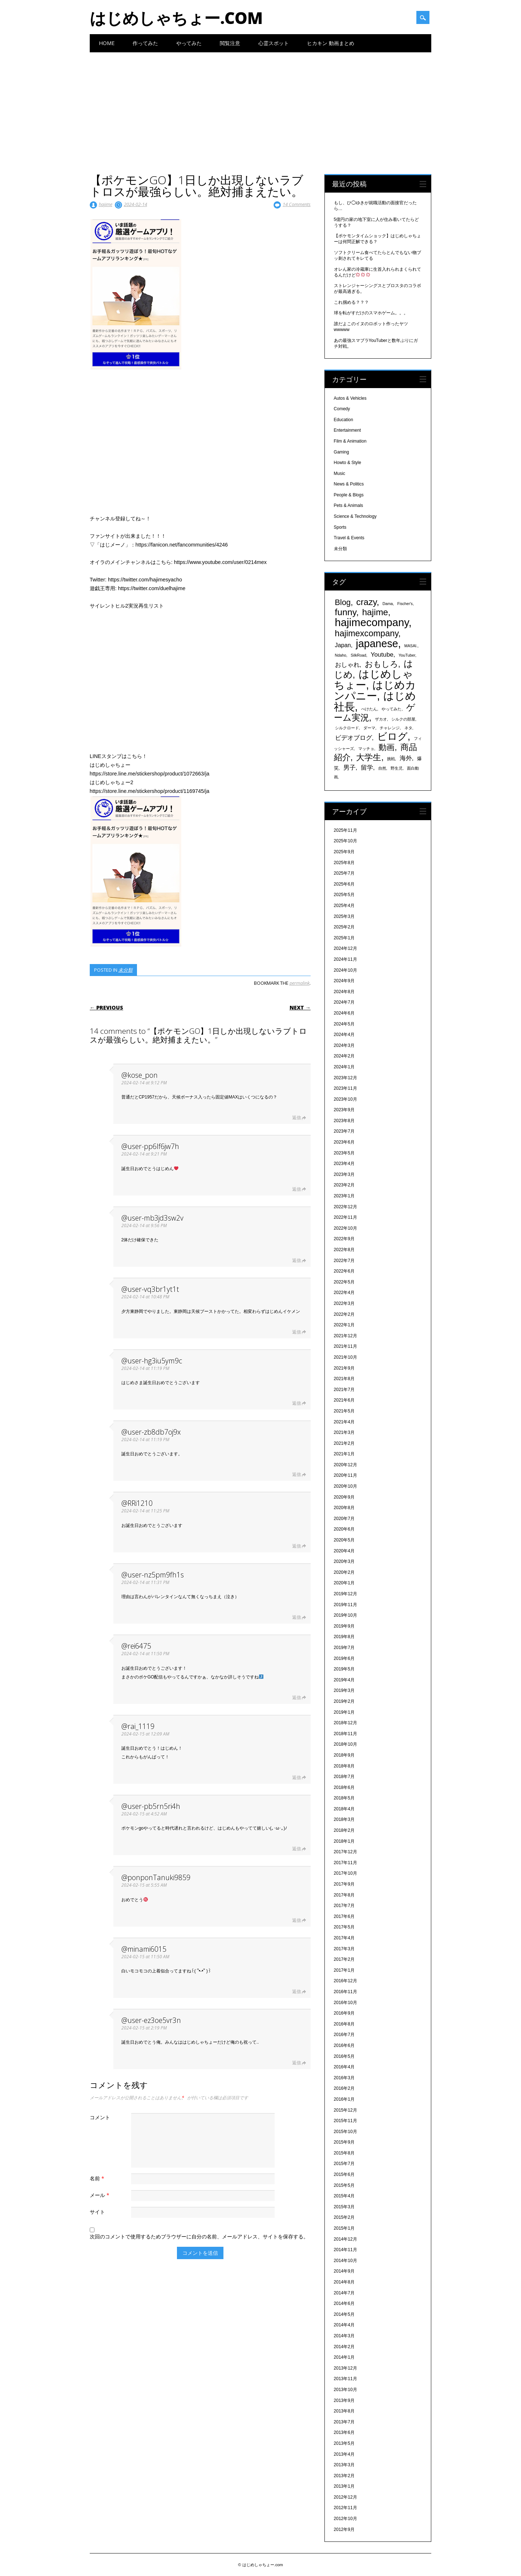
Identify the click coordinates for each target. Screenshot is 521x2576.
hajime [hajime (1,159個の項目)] (375, 612)
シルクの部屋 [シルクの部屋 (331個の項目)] (403, 719)
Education (343, 419)
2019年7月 (344, 1647)
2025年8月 (344, 862)
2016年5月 (344, 2056)
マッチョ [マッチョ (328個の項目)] (366, 748)
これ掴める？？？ (351, 302)
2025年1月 (344, 937)
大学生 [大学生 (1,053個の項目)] (368, 757)
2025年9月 (344, 851)
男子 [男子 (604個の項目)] (349, 767)
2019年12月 (345, 1593)
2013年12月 (345, 2368)
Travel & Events (349, 537)
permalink (300, 983)
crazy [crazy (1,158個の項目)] (366, 602)
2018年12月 (345, 1722)
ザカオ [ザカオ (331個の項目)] (381, 719)
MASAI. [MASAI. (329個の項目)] (410, 646)
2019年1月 (344, 1712)
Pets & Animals (348, 505)
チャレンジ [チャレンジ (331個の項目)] (390, 728)
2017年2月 (344, 1959)
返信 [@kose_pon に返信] (296, 1117)
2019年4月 (344, 1679)
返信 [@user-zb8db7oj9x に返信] (296, 1474)
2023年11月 (345, 1088)
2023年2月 (344, 1185)
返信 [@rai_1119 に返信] (296, 1777)
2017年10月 (345, 1873)
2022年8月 (344, 1249)
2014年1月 (344, 2357)
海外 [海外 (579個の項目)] (406, 758)
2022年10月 (345, 1228)
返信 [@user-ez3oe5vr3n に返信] (296, 2063)
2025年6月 (344, 884)
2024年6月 (344, 1013)
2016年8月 (344, 2024)
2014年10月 (345, 2260)
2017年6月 (344, 1916)
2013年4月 (344, 2454)
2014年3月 (344, 2335)
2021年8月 (344, 1378)
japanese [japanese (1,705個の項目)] (377, 643)
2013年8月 (344, 2411)
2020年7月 (344, 1518)
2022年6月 (344, 1271)
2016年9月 (344, 2013)
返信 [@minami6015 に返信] (296, 1991)
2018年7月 (344, 1776)
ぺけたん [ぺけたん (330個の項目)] (369, 709)
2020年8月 (344, 1507)
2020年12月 (345, 1464)
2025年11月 (345, 830)
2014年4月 (344, 2324)
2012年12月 (345, 2497)
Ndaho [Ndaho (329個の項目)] (340, 655)
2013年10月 (345, 2389)
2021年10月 (345, 1357)
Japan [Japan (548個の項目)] (343, 645)
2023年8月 (344, 1120)
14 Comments (297, 204)
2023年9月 (344, 1109)
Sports (340, 527)
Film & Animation (350, 441)
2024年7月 (344, 1002)
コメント (100, 2117)
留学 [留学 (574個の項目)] (367, 767)
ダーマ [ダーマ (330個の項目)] (369, 728)
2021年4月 (344, 1421)
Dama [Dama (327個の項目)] (388, 603)
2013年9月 (344, 2400)
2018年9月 (344, 1755)
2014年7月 (344, 2292)
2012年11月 (345, 2507)
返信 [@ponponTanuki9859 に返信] (296, 1920)
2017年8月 (344, 1895)
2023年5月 (344, 1153)
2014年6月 (344, 2303)
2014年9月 (344, 2271)
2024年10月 (345, 970)
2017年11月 (345, 1862)
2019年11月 (345, 1604)
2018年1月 (344, 1841)
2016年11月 (345, 1991)
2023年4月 (344, 1163)
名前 (98, 2178)
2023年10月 (345, 1099)
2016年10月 (345, 2002)
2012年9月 (344, 2529)
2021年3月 (344, 1432)
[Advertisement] (261, 107)
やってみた (189, 43)
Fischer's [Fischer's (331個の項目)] (405, 603)
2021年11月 (345, 1346)
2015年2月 (344, 2217)
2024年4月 (344, 1034)
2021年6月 (344, 1400)
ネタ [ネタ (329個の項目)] (408, 728)
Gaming (341, 452)
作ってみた (145, 43)
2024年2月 (344, 1056)
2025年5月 (344, 894)
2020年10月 (345, 1486)
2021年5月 (344, 1411)
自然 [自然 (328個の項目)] (382, 768)
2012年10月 (345, 2518)
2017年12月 (345, 1851)
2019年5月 (344, 1669)
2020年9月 (344, 1497)
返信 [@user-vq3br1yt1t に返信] (296, 1332)
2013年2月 (344, 2475)
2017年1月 (344, 1970)
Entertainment (347, 430)
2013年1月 (344, 2486)
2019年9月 (344, 1626)
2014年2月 (344, 2346)
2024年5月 (344, 1024)
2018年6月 (344, 1787)
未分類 (125, 970)
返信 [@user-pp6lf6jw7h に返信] (296, 1189)
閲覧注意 (230, 43)
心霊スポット (273, 43)
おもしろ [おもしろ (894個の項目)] (381, 664)
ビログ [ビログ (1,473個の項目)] (392, 736)
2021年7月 (344, 1389)
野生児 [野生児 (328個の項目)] (397, 768)
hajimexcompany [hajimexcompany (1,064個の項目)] (367, 633)
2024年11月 (345, 959)
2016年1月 (344, 2099)
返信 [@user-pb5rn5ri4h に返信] (296, 1849)
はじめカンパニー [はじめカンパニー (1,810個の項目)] (375, 690)
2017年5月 (344, 1927)
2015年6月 (344, 2174)
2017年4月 (344, 1937)
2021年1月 (344, 1453)
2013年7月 (344, 2421)
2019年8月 (344, 1636)
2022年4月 (344, 1292)
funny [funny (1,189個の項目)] (345, 612)
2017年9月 (344, 1884)
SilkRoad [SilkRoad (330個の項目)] (358, 655)
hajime (105, 204)
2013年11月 (345, 2378)
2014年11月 (345, 2249)
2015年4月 (344, 2195)
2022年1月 (344, 1324)
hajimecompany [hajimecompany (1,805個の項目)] (372, 622)
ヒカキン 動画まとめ (330, 43)
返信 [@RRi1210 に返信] (296, 1546)
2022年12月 (345, 1206)
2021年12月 (345, 1335)
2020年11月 (345, 1475)
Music (339, 473)
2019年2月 (344, 1701)
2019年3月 (344, 1690)
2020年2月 (344, 1572)
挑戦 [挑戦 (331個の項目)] (391, 759)
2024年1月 (344, 1066)
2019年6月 (344, 1658)
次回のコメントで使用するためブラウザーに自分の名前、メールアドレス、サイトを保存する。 (199, 2236)
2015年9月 (344, 2142)
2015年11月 (345, 2120)
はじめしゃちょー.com (176, 18)
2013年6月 (344, 2432)
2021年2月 (344, 1443)
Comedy (342, 408)
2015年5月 (344, 2185)
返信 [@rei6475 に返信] (296, 1697)
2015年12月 (345, 2110)
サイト (97, 2211)
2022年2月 (344, 1314)
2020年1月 (344, 1582)
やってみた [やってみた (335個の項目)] (391, 709)
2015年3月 (344, 2206)
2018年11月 (345, 1733)
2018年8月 (344, 1766)
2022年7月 (344, 1260)
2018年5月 (344, 1798)
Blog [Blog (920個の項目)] (343, 602)
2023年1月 (344, 1195)
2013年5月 (344, 2443)
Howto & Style (347, 462)
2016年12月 (345, 1980)
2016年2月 (344, 2088)
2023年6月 (344, 1142)
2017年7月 (344, 1905)
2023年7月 (344, 1131)
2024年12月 (345, 948)
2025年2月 (344, 927)
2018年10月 (345, 1744)
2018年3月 (344, 1819)
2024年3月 (344, 1045)
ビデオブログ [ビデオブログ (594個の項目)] (353, 737)
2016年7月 (344, 2034)
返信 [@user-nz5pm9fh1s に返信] (296, 1617)
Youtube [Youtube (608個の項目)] (382, 654)
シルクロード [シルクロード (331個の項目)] (347, 728)
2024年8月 (344, 991)
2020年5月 (344, 1540)
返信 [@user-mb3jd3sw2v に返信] (296, 1260)
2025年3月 (344, 916)
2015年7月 (344, 2163)
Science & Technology (355, 516)
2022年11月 (345, 1217)
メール (100, 2195)
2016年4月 (344, 2066)
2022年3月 (344, 1303)
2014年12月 (345, 2239)
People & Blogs (349, 494)
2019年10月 (345, 1615)
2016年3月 (344, 2077)
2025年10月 (345, 840)
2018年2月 (344, 1830)
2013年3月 (344, 2464)
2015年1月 (344, 2228)
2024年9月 (344, 980)
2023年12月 (345, 1077)
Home (106, 43)
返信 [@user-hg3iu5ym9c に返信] (296, 1403)
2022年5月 (344, 1282)
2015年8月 (344, 2153)
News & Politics (349, 484)
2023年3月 (344, 1174)
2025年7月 (344, 873)
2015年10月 (345, 2131)
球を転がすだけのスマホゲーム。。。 (371, 312)
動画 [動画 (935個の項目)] (387, 747)
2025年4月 (344, 905)
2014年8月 (344, 2282)
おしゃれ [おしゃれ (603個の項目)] (347, 664)
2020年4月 (344, 1550)
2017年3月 (344, 1948)
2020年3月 (344, 1561)
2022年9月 (344, 1238)
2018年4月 (344, 1808)
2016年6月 (344, 2045)
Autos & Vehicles (350, 398)
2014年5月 (344, 2314)
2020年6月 (344, 1529)
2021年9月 (344, 1368)
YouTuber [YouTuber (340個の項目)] (407, 655)
